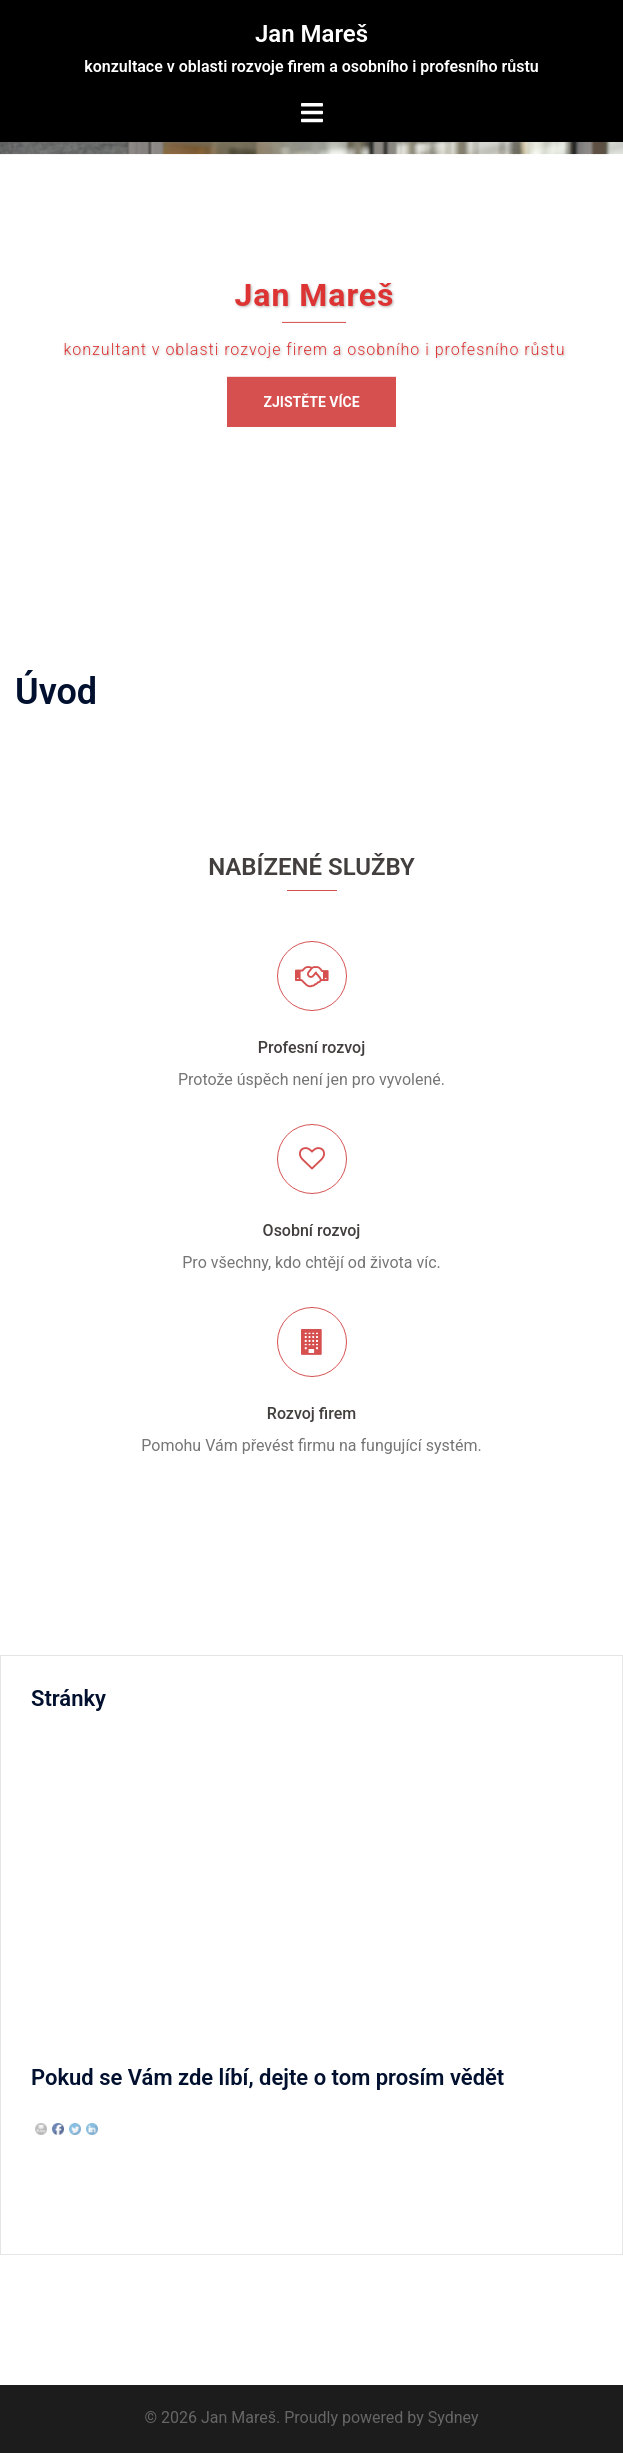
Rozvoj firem (311, 1413)
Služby (54, 1821)
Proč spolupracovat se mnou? (136, 1784)
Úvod (49, 1958)
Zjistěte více (311, 402)
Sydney (453, 2417)
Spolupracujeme (88, 1995)
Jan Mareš (311, 34)
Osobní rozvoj (312, 1230)
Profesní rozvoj (311, 1047)
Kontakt (58, 1747)
